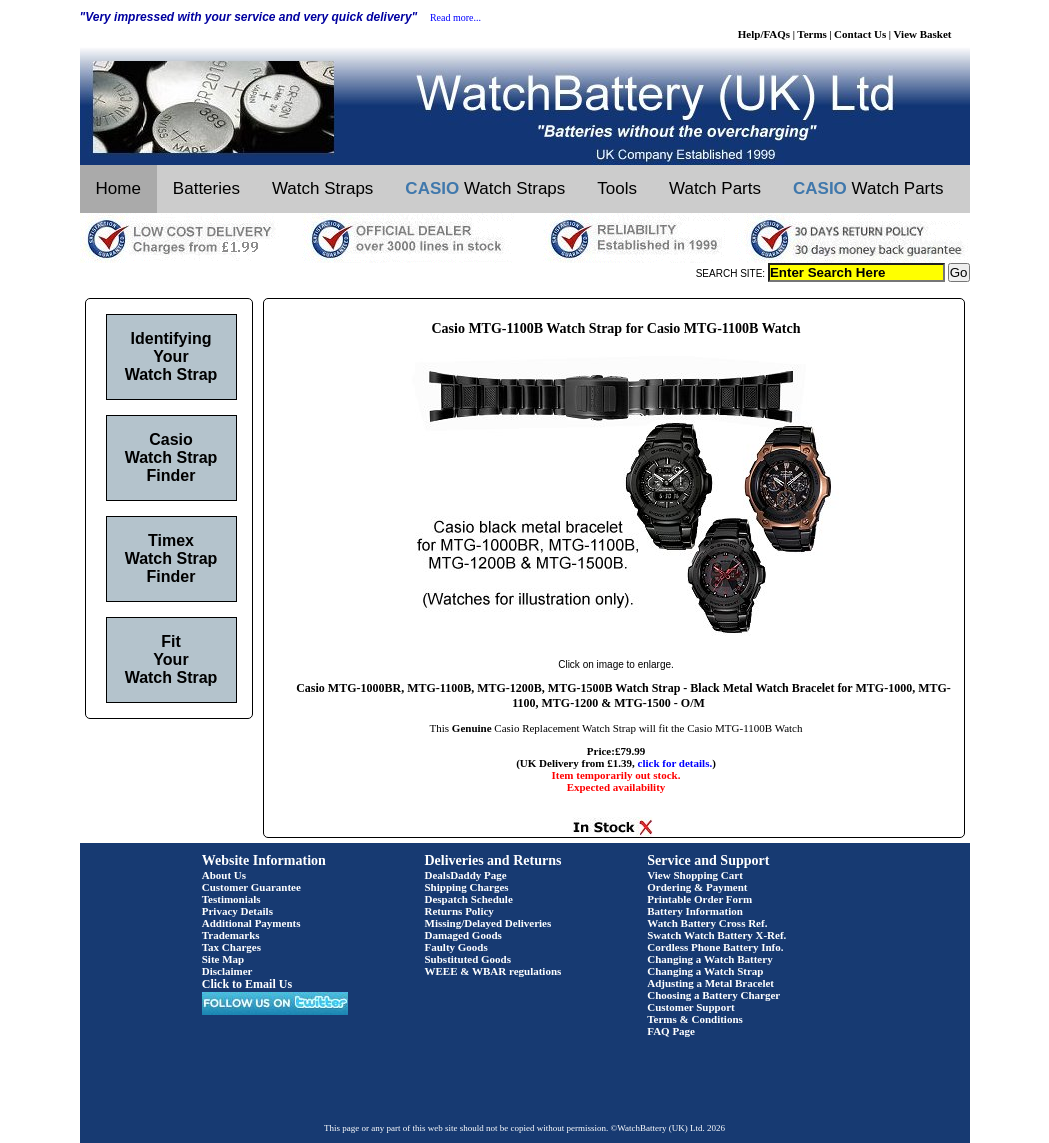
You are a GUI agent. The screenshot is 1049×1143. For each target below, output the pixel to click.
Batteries (206, 188)
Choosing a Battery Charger (713, 995)
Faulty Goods (456, 947)
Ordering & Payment (697, 887)
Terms (812, 34)
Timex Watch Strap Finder (171, 558)
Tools (617, 188)
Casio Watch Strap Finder (171, 457)
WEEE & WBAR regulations (493, 971)
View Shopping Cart (695, 875)
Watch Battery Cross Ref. (707, 923)
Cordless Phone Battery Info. (715, 947)
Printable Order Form (699, 899)
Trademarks (231, 935)
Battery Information (695, 911)
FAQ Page (671, 1031)
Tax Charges (231, 947)
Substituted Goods (468, 959)
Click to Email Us (247, 984)
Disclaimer (227, 971)
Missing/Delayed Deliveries (488, 923)
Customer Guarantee (251, 887)
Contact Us (860, 34)
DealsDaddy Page (466, 875)
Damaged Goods (463, 935)
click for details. (675, 763)
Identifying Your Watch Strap (171, 356)
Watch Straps (322, 188)
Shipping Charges (467, 887)
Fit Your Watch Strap (171, 659)
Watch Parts (715, 188)
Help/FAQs (764, 34)
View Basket (923, 34)
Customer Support (691, 1007)
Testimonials (231, 899)
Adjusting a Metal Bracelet (710, 983)
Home (118, 188)
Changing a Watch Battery (709, 959)
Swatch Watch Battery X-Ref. (716, 935)
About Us (224, 875)
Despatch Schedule (469, 899)
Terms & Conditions (695, 1019)
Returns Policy (459, 911)
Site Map (223, 959)
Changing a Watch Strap (705, 971)
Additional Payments (251, 923)
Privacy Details (237, 911)
